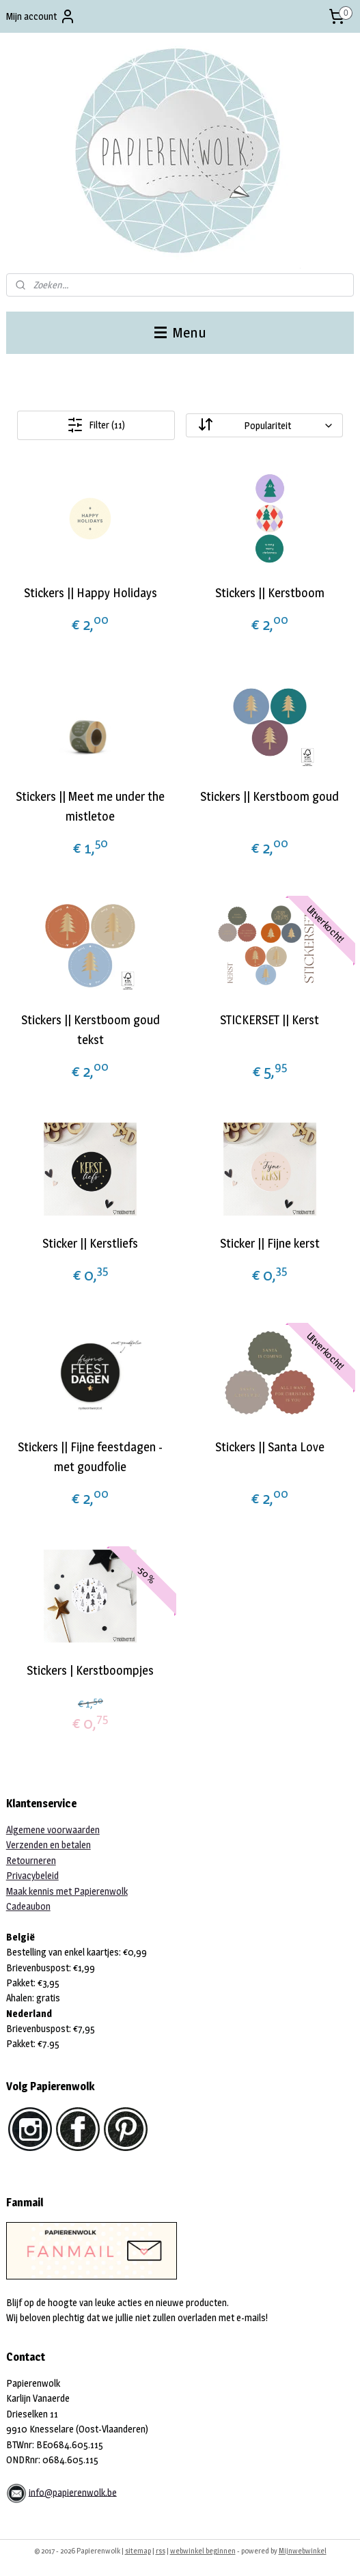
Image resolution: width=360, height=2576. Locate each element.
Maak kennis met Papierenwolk (67, 1891)
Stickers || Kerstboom (269, 593)
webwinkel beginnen (203, 2551)
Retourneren (31, 1860)
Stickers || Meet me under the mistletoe (90, 806)
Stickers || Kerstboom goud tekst (90, 1030)
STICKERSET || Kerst (269, 1020)
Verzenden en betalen (48, 1844)
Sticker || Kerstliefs (90, 1243)
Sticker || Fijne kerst (270, 1243)
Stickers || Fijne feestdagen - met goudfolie (90, 1457)
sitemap (138, 2551)
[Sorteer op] (264, 425)
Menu (180, 332)
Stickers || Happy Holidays (90, 593)
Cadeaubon (28, 1906)
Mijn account (41, 16)
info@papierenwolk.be (73, 2491)
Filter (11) (96, 425)
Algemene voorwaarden (53, 1829)
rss (160, 2551)
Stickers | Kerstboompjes (90, 1670)
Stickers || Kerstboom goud (269, 796)
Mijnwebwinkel (303, 2551)
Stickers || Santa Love (269, 1447)
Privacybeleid (32, 1875)
